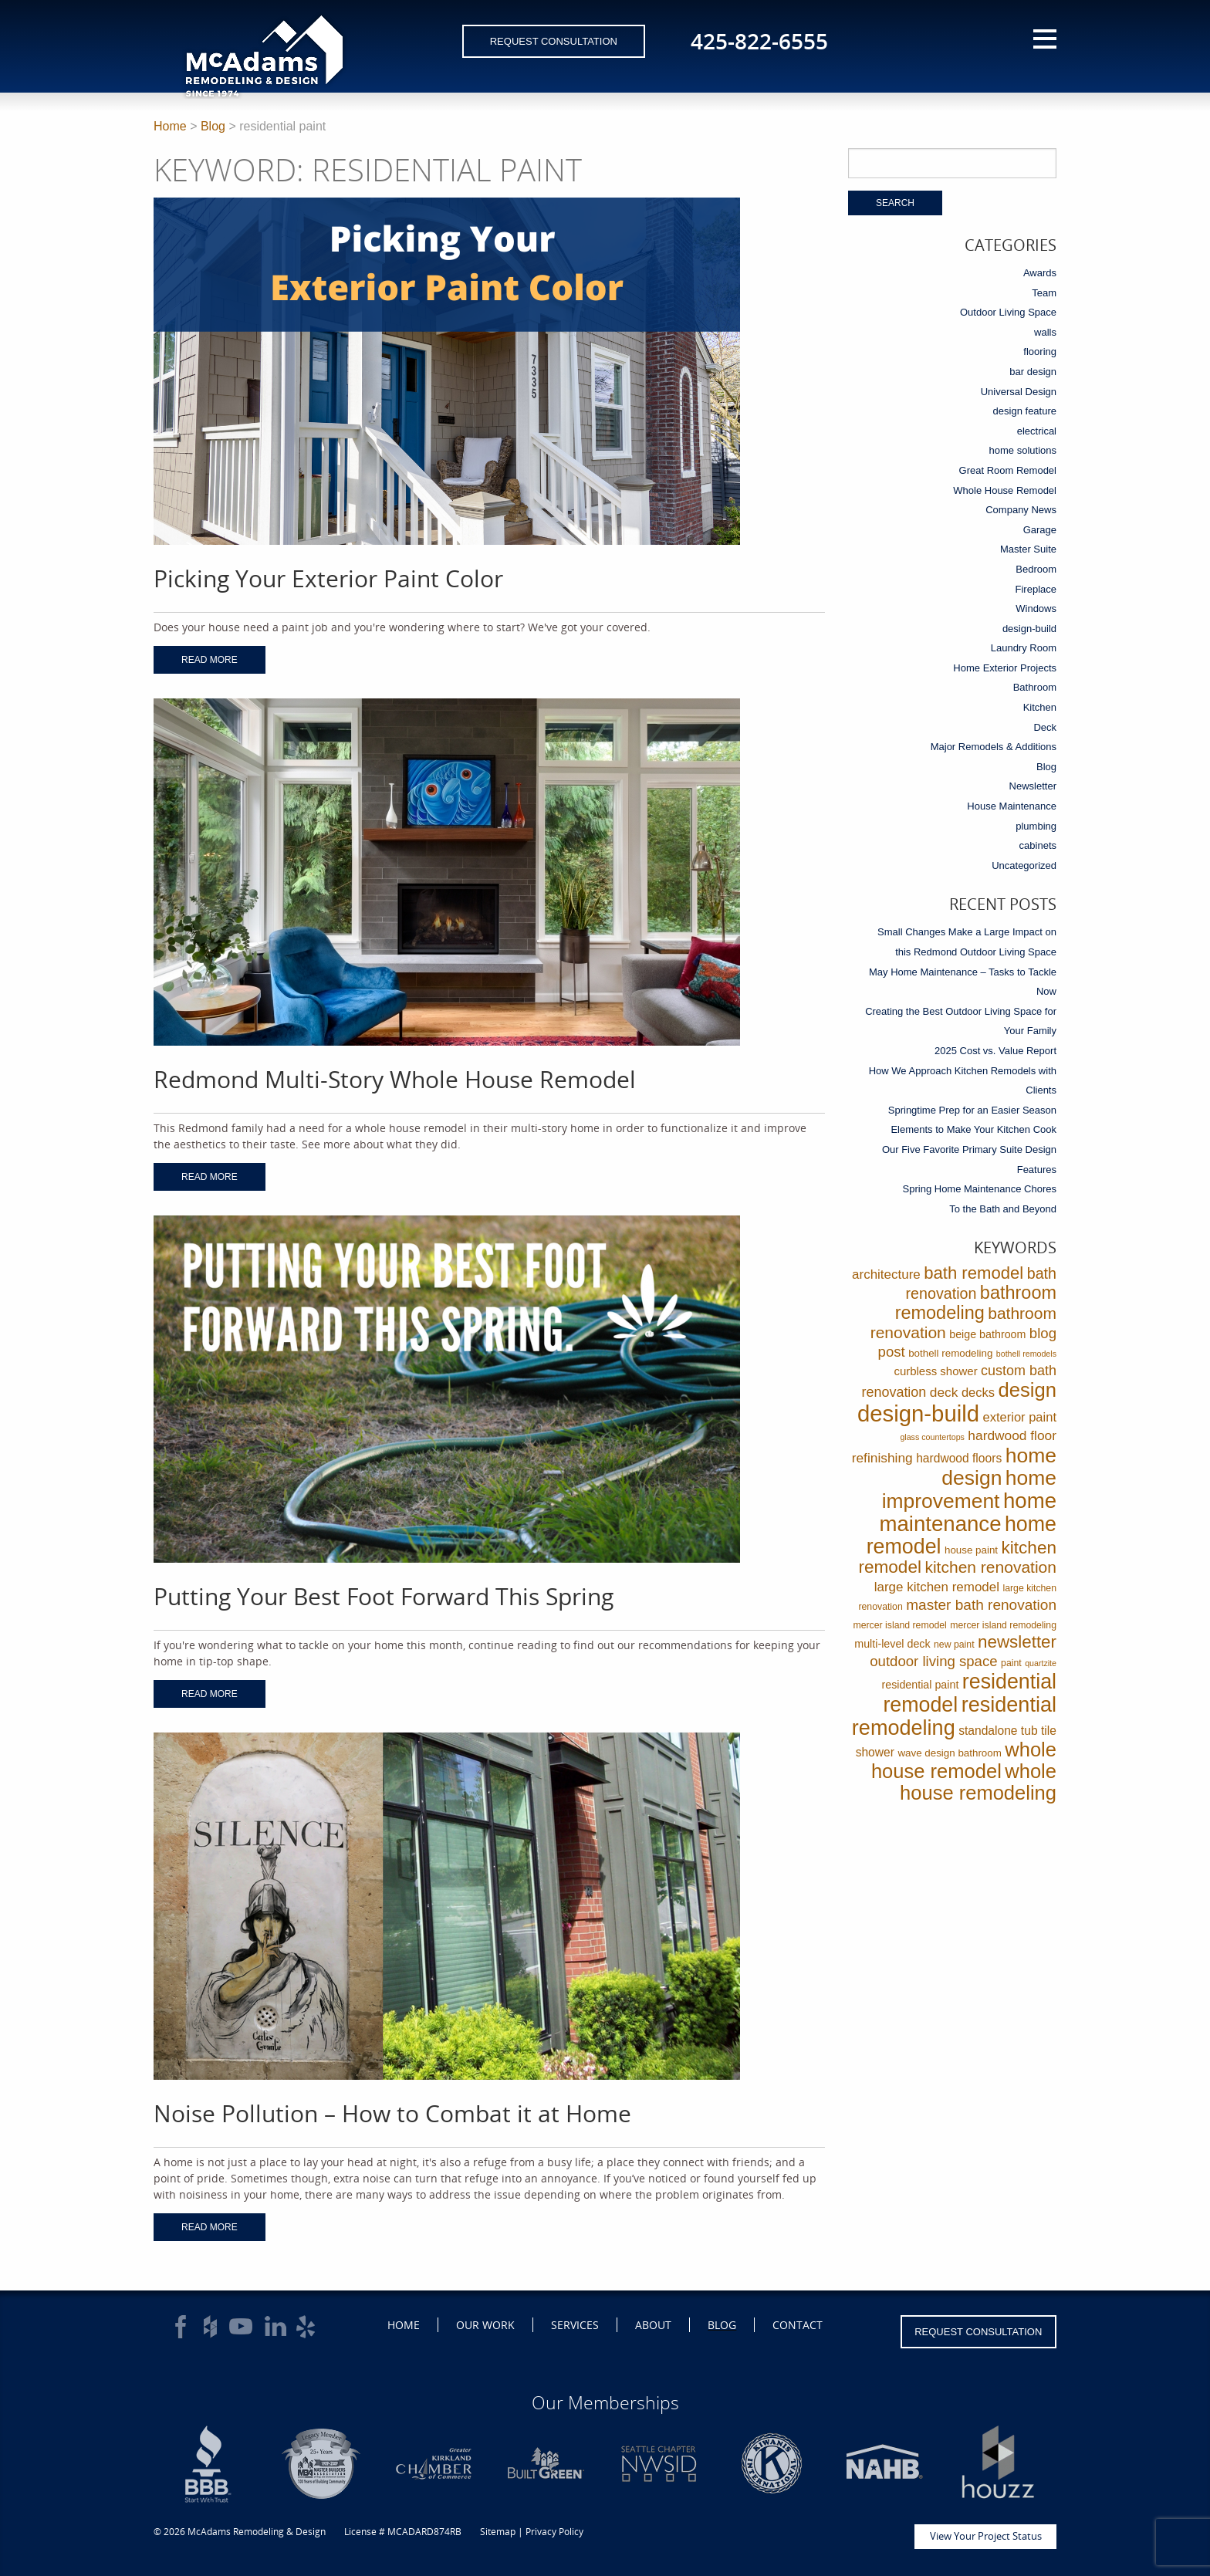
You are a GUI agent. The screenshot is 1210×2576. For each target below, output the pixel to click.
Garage (1039, 530)
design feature (1024, 411)
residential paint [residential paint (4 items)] (919, 1684)
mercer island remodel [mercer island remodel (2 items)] (899, 1625)
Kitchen (1039, 707)
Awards (1039, 273)
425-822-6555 (759, 41)
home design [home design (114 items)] (998, 1466)
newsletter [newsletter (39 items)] (1017, 1641)
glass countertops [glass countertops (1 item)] (932, 1437)
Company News (1020, 510)
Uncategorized (1024, 865)
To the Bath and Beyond (1002, 1209)
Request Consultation (553, 41)
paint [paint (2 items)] (1011, 1663)
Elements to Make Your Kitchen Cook (973, 1129)
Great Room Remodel (1007, 470)
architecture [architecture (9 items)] (886, 1274)
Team (1044, 293)
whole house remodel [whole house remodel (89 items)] (963, 1760)
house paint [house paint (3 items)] (971, 1550)
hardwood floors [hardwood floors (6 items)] (959, 1458)
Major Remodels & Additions (993, 746)
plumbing (1036, 826)
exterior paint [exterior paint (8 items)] (1019, 1417)
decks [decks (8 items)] (978, 1392)
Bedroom (1036, 569)
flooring (1039, 351)
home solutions (1022, 450)
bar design (1032, 371)
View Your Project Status (986, 2536)
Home (170, 126)
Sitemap (497, 2531)
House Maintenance (1011, 806)
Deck (1044, 727)
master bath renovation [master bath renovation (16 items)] (981, 1605)
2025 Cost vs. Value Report (995, 1050)
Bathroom (1034, 687)
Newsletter (1032, 786)
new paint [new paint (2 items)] (954, 1644)
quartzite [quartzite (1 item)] (1040, 1663)
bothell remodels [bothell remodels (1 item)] (1026, 1353)
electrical (1036, 431)
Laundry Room (1023, 648)
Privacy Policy (554, 2531)
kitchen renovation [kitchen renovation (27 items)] (990, 1567)
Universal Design (1018, 391)
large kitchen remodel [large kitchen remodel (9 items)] (936, 1587)
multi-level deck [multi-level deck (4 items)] (892, 1644)
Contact (797, 2324)
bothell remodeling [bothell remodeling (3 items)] (950, 1353)
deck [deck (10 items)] (944, 1392)
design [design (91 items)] (1027, 1390)
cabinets (1037, 845)
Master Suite (1028, 549)
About (653, 2324)
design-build (1029, 628)
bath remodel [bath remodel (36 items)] (973, 1273)
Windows (1036, 608)
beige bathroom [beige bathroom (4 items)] (987, 1334)
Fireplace (1036, 589)
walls (1045, 332)
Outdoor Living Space (1008, 312)
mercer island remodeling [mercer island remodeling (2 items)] (1003, 1625)
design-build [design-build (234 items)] (918, 1413)
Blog (213, 126)
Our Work (485, 2324)
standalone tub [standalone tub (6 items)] (997, 1730)
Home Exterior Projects (1004, 668)
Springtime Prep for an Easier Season (972, 1110)
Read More (209, 659)
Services (575, 2324)
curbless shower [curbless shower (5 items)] (935, 1371)
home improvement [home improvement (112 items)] (969, 1489)
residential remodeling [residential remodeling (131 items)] (954, 1715)
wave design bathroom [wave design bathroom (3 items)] (949, 1753)
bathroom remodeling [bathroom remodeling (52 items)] (975, 1303)
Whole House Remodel (1004, 490)
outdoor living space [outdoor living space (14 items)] (933, 1661)
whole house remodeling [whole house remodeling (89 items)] (978, 1782)
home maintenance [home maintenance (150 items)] (967, 1512)
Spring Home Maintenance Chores (979, 1189)
